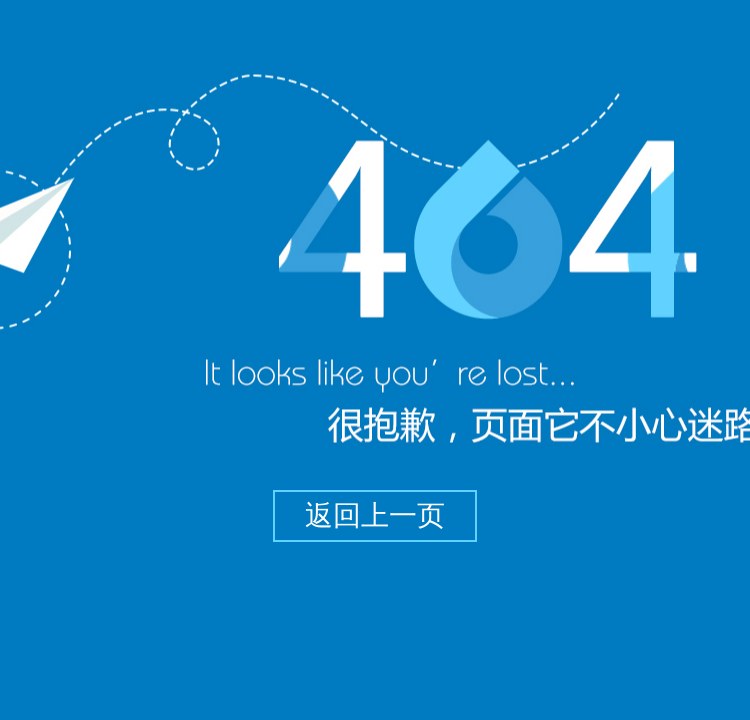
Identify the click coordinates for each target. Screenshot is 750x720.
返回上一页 (375, 515)
